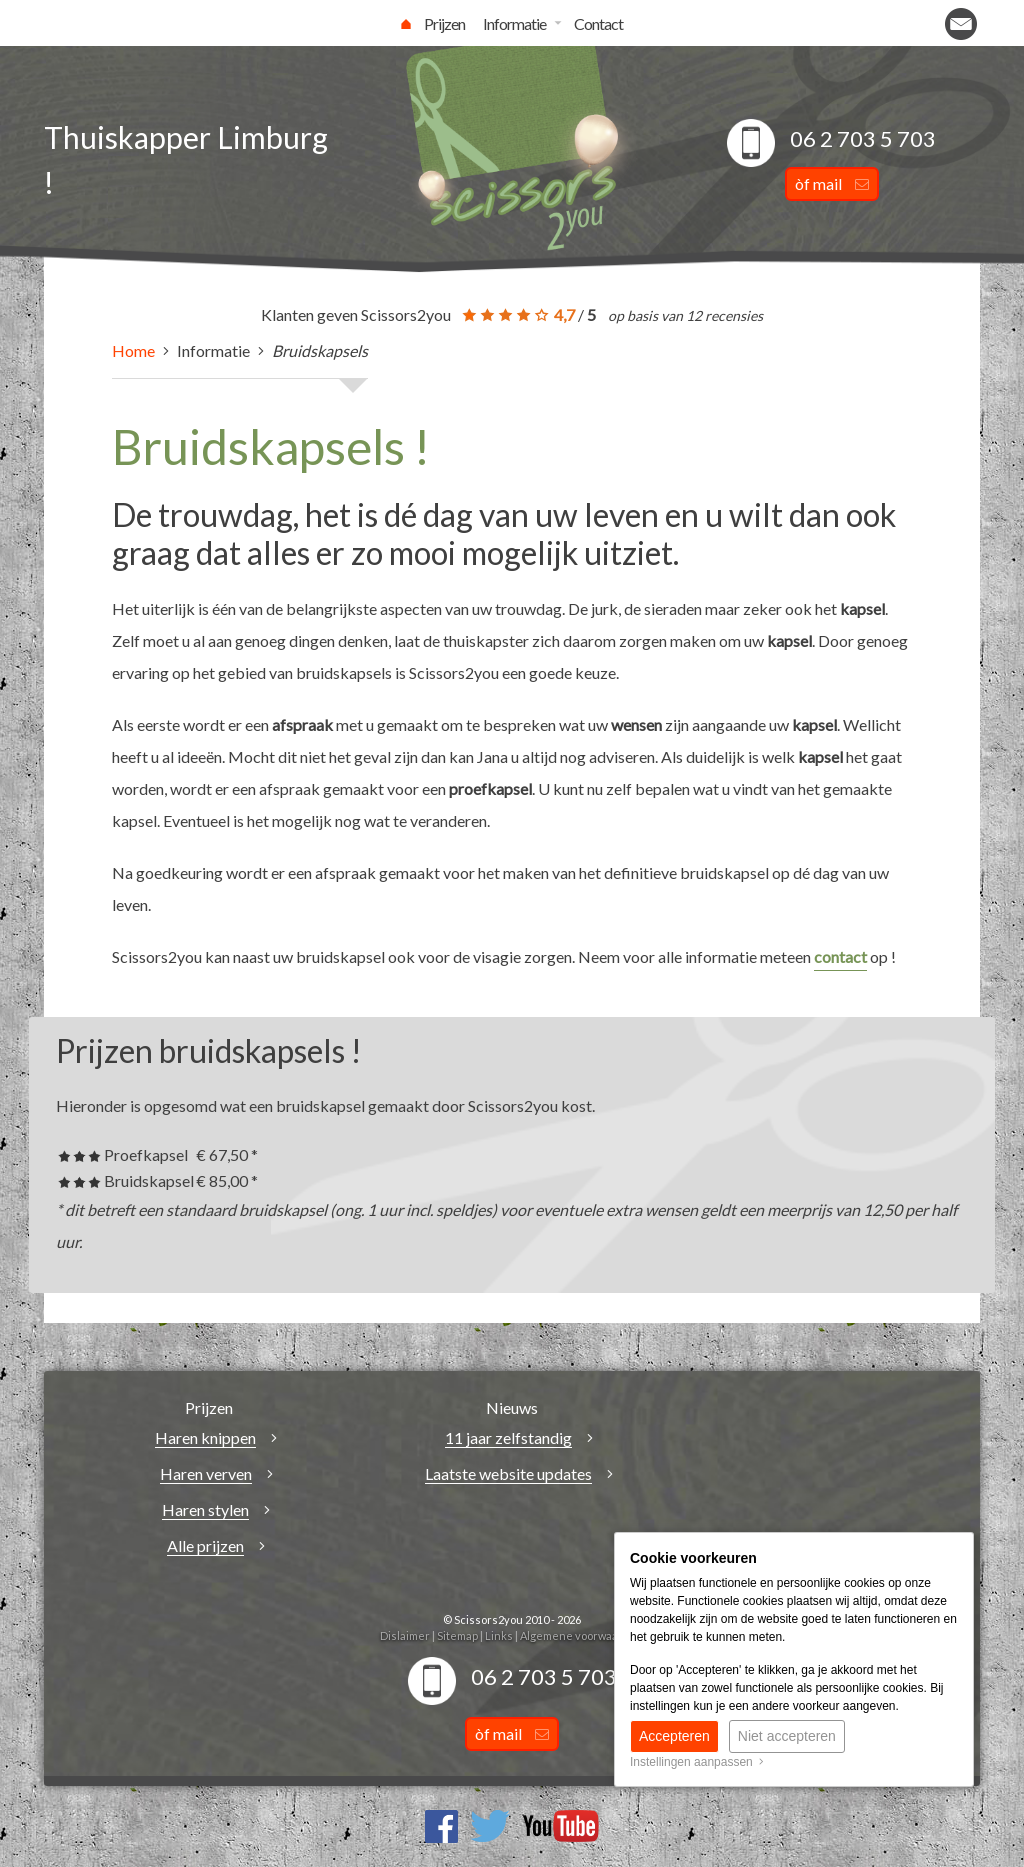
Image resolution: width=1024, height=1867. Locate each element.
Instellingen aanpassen (697, 1762)
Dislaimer (405, 1635)
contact (840, 956)
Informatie (514, 23)
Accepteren (674, 1736)
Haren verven (206, 1473)
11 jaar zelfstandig (508, 1437)
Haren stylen (205, 1509)
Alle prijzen (205, 1545)
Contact (598, 23)
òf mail (832, 183)
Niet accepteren (787, 1736)
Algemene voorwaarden (582, 1635)
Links (499, 1635)
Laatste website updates (508, 1473)
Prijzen (444, 23)
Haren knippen (205, 1437)
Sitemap (457, 1635)
